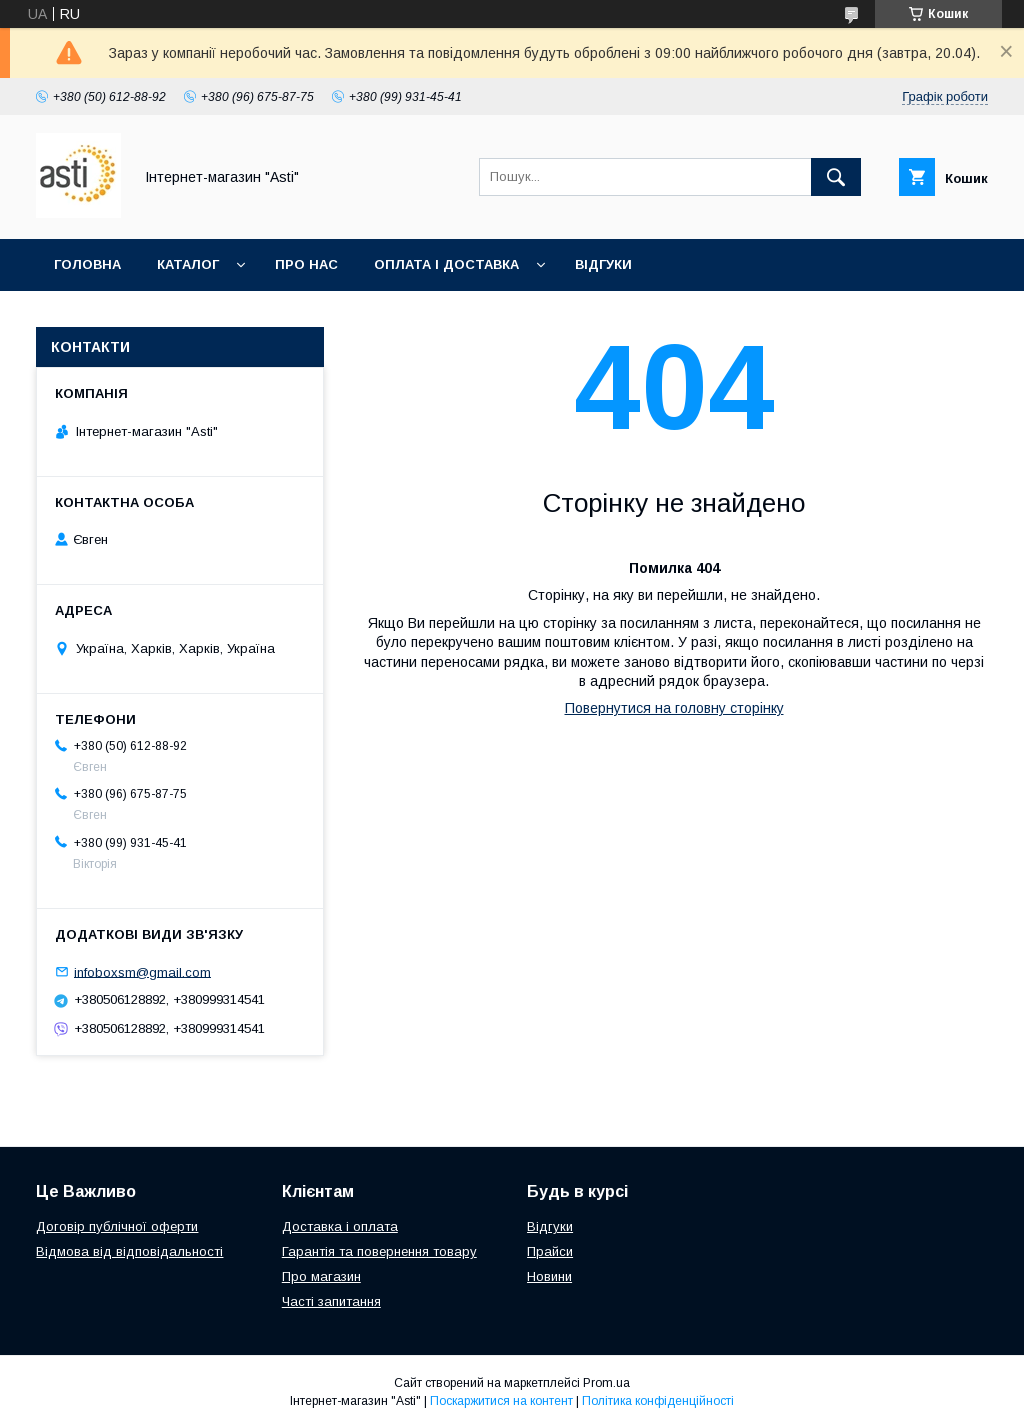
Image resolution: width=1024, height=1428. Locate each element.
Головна (87, 264)
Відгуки (603, 264)
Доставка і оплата (340, 1226)
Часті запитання (331, 1301)
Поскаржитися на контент (501, 1401)
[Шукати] (836, 177)
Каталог (188, 264)
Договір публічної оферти (117, 1226)
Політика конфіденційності (658, 1401)
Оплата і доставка (446, 264)
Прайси (550, 1251)
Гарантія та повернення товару (379, 1251)
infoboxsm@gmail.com (142, 971)
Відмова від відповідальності (129, 1251)
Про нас (306, 264)
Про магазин (321, 1276)
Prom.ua (606, 1383)
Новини (549, 1276)
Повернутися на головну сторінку (674, 708)
